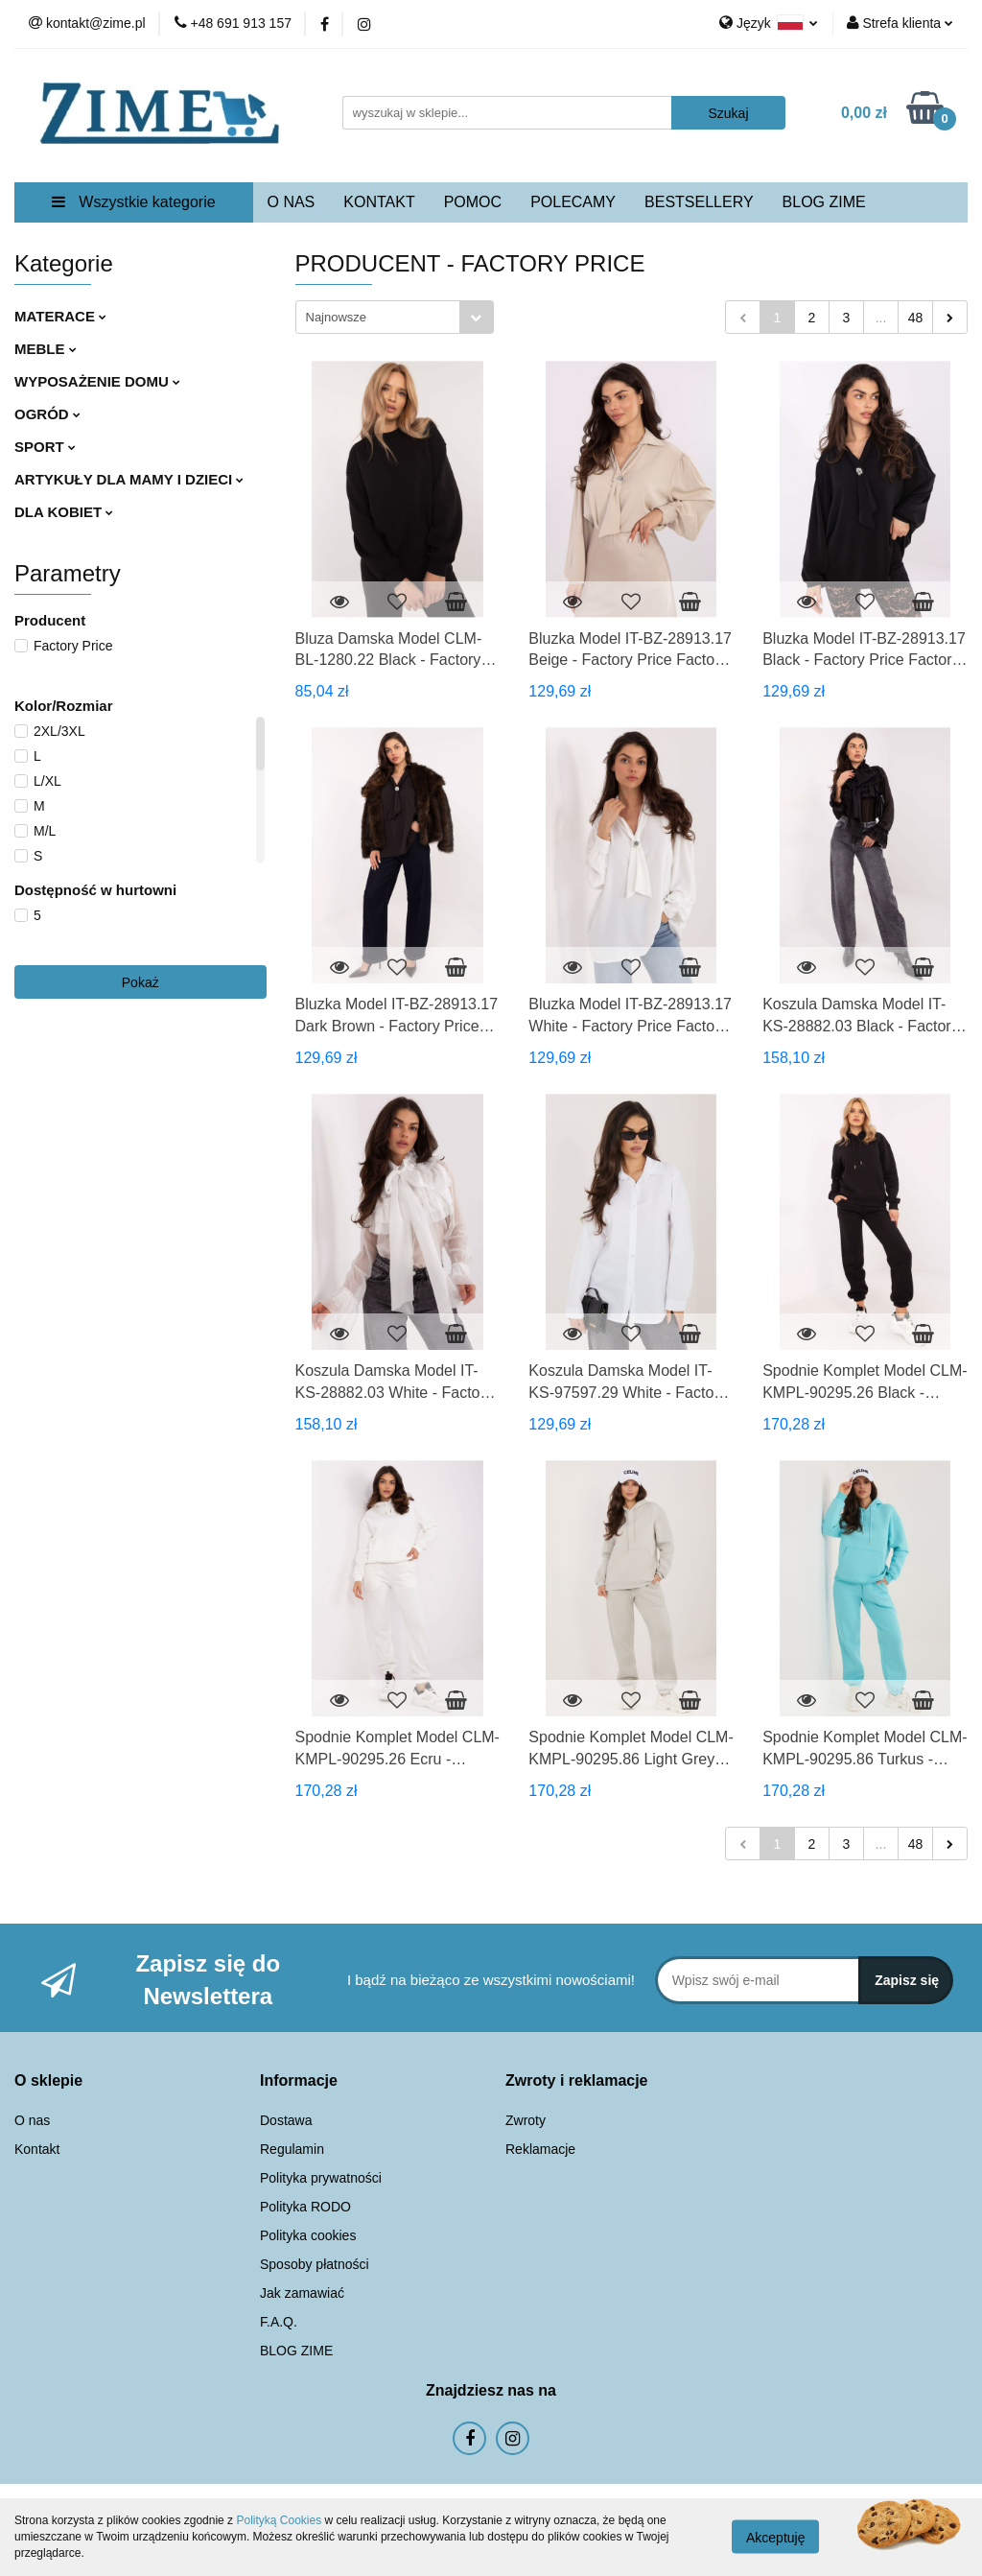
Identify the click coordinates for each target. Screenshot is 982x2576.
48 (916, 317)
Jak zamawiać (302, 2293)
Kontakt (36, 2149)
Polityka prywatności (321, 2178)
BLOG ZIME (824, 202)
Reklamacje (540, 2149)
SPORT (45, 446)
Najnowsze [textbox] (336, 317)
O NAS (292, 202)
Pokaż (140, 982)
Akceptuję (775, 2537)
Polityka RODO (305, 2206)
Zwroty (525, 2120)
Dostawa (286, 2120)
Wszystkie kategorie (134, 202)
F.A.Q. (278, 2321)
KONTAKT (378, 202)
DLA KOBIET (63, 512)
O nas (32, 2120)
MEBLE (45, 349)
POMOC (473, 202)
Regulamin (292, 2149)
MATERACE (60, 316)
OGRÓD (47, 414)
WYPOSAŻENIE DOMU (97, 381)
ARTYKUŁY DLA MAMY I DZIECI (129, 479)
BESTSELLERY (699, 202)
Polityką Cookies (278, 2520)
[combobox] (394, 317)
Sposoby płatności (314, 2264)
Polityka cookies (308, 2235)
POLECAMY (573, 202)
